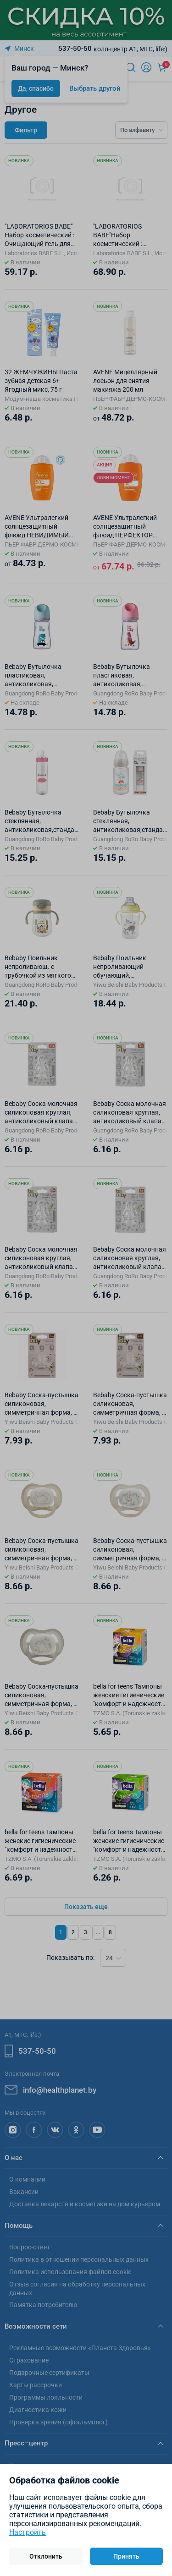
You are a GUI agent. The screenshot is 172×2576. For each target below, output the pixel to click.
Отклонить (45, 2556)
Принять (126, 2556)
